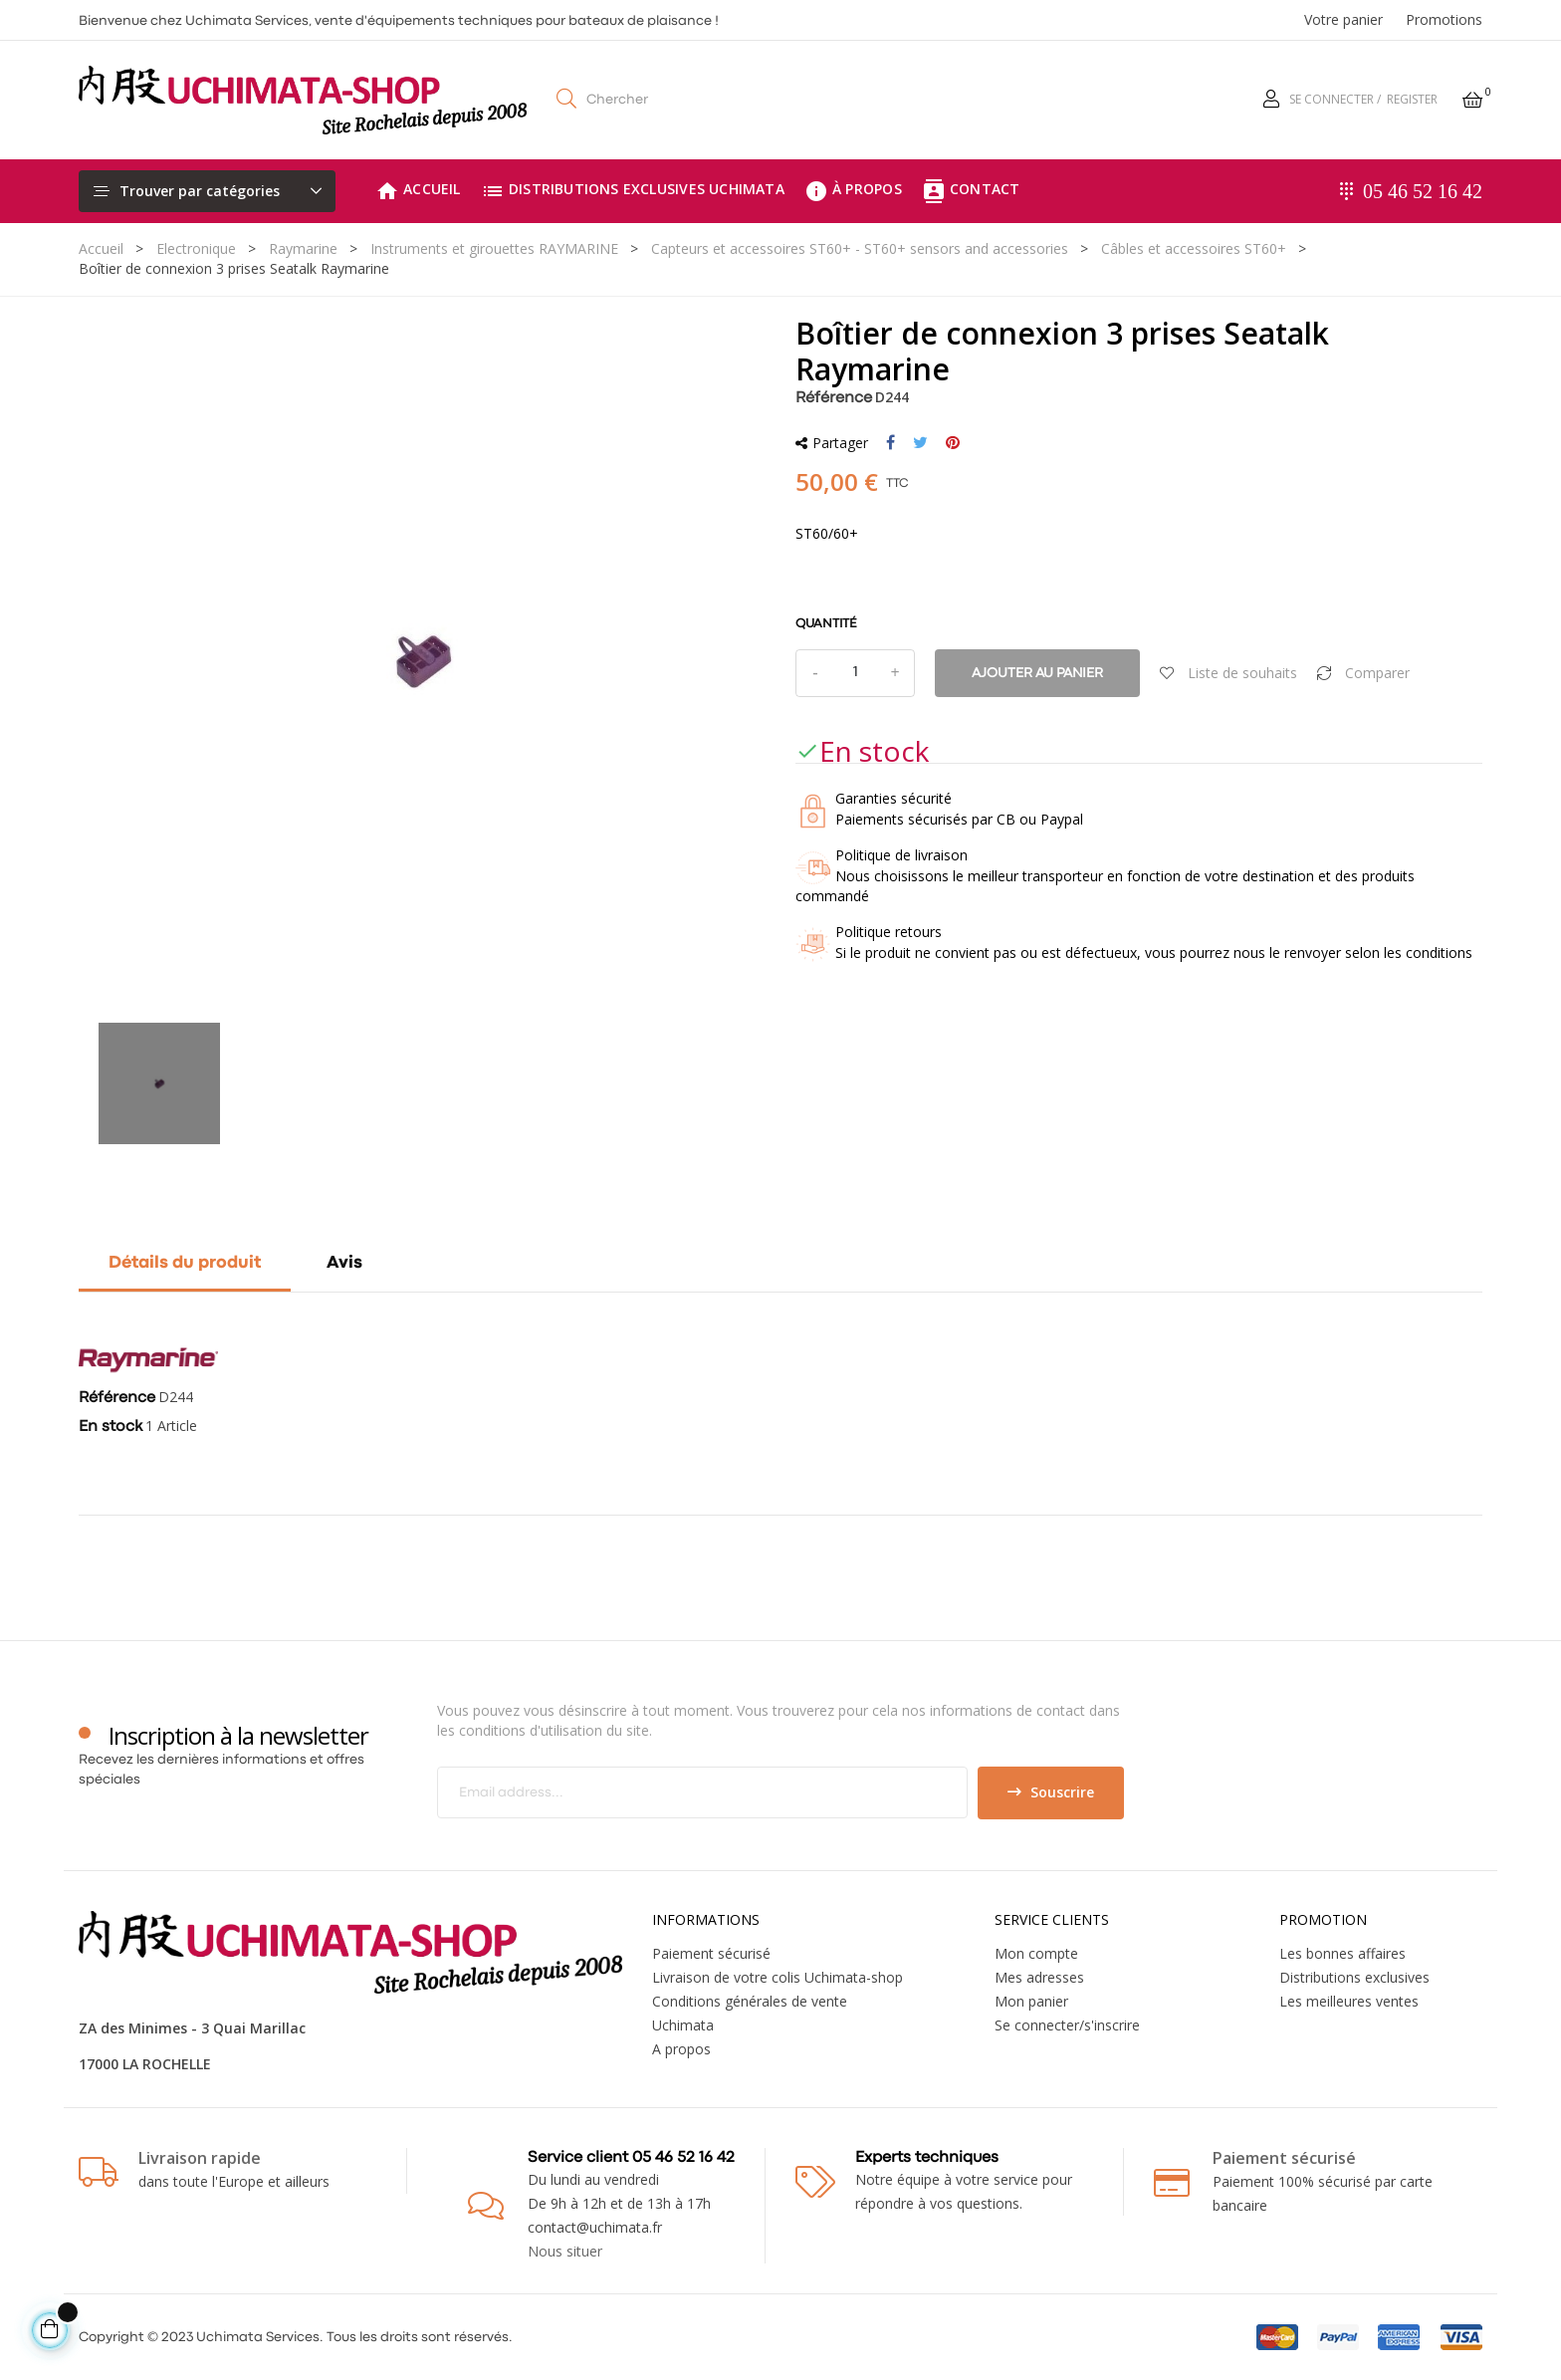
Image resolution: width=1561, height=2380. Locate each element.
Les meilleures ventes (1349, 2001)
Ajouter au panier (1037, 673)
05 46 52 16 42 (1422, 191)
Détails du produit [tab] (185, 1263)
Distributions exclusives (1354, 1977)
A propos (681, 2048)
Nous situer (565, 2251)
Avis (344, 1263)
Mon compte (1036, 1953)
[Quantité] (855, 673)
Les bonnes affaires (1342, 1953)
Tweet (920, 443)
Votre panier (1343, 19)
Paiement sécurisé (711, 1953)
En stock (110, 1427)
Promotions (1444, 19)
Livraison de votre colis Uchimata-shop (777, 1977)
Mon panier (1031, 2001)
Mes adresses (1039, 1977)
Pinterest (953, 443)
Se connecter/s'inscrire (1067, 2025)
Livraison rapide (199, 2158)
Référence (833, 398)
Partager (890, 443)
